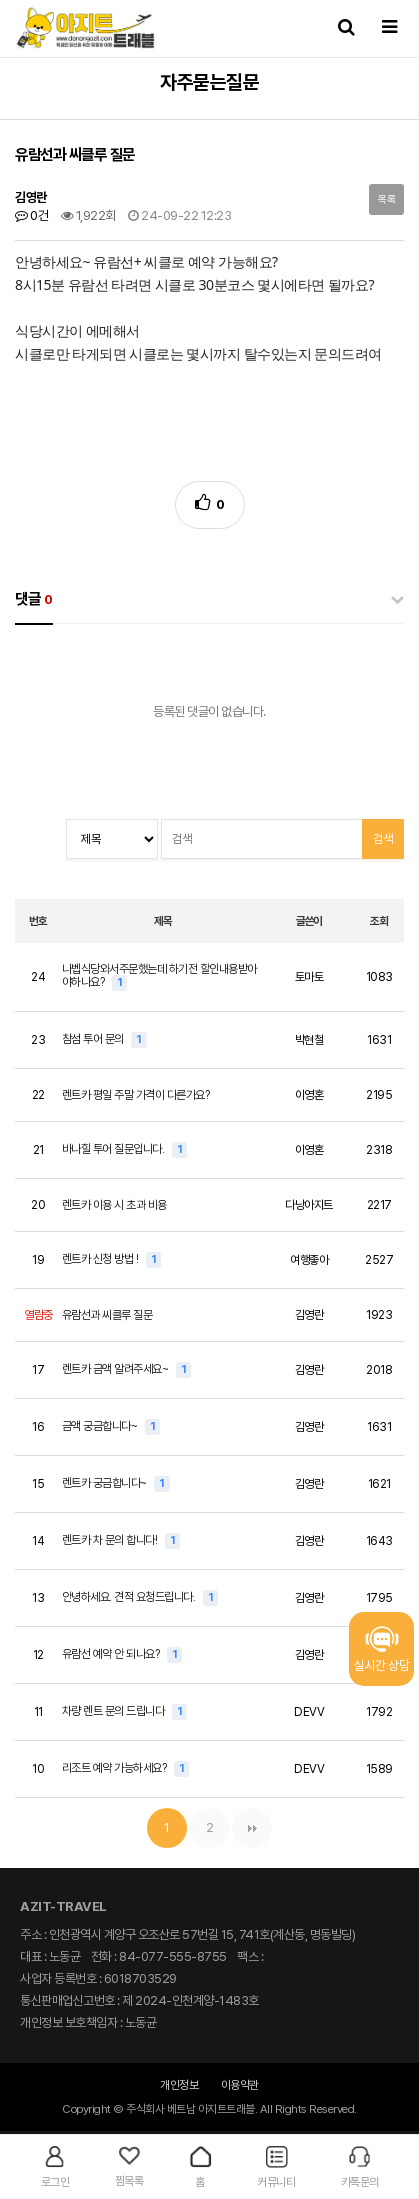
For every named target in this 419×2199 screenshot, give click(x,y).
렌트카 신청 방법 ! (101, 1259)
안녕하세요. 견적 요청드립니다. (130, 1597)
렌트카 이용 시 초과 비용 (114, 1205)
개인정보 (179, 2085)
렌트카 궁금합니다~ (106, 1483)
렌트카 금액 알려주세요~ (116, 1369)
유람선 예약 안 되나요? (112, 1654)
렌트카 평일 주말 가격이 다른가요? (136, 1095)
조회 (379, 921)
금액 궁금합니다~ (101, 1426)
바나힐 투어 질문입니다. (114, 1149)
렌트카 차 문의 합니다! (111, 1540)
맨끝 (252, 1828)
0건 (31, 215)
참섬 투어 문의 (94, 1039)
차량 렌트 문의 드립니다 (114, 1711)
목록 (386, 199)
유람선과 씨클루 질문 (107, 1315)
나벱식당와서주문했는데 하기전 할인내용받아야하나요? (159, 975)
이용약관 (240, 2085)
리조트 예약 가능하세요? (115, 1768)
